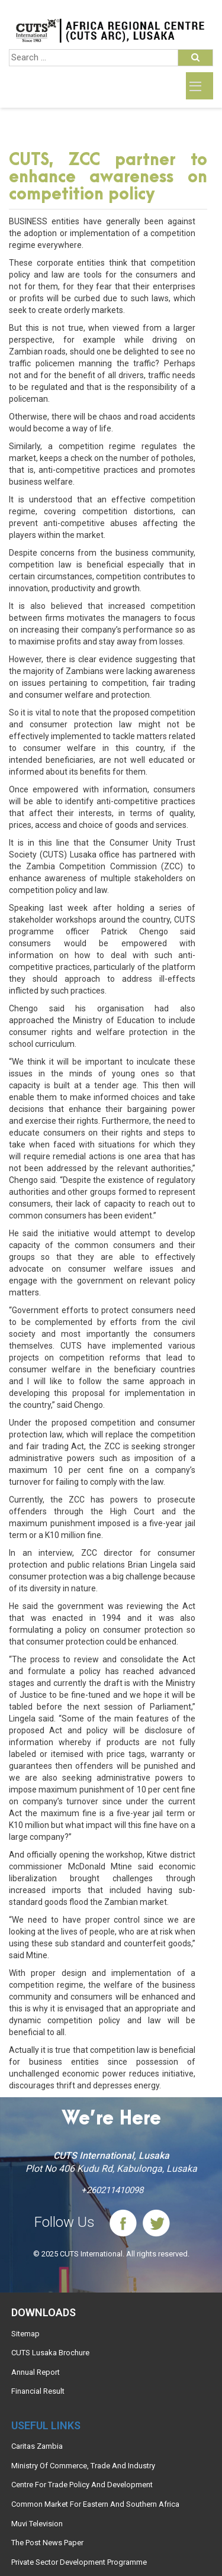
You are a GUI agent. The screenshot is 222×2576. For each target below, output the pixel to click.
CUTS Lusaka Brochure (50, 2352)
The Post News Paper (47, 2542)
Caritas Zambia (37, 2446)
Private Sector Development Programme (79, 2562)
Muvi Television (37, 2523)
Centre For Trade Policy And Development (82, 2484)
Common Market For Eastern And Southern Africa (95, 2504)
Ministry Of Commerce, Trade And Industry (83, 2465)
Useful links (46, 2425)
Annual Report (35, 2372)
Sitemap (25, 2333)
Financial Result (38, 2391)
